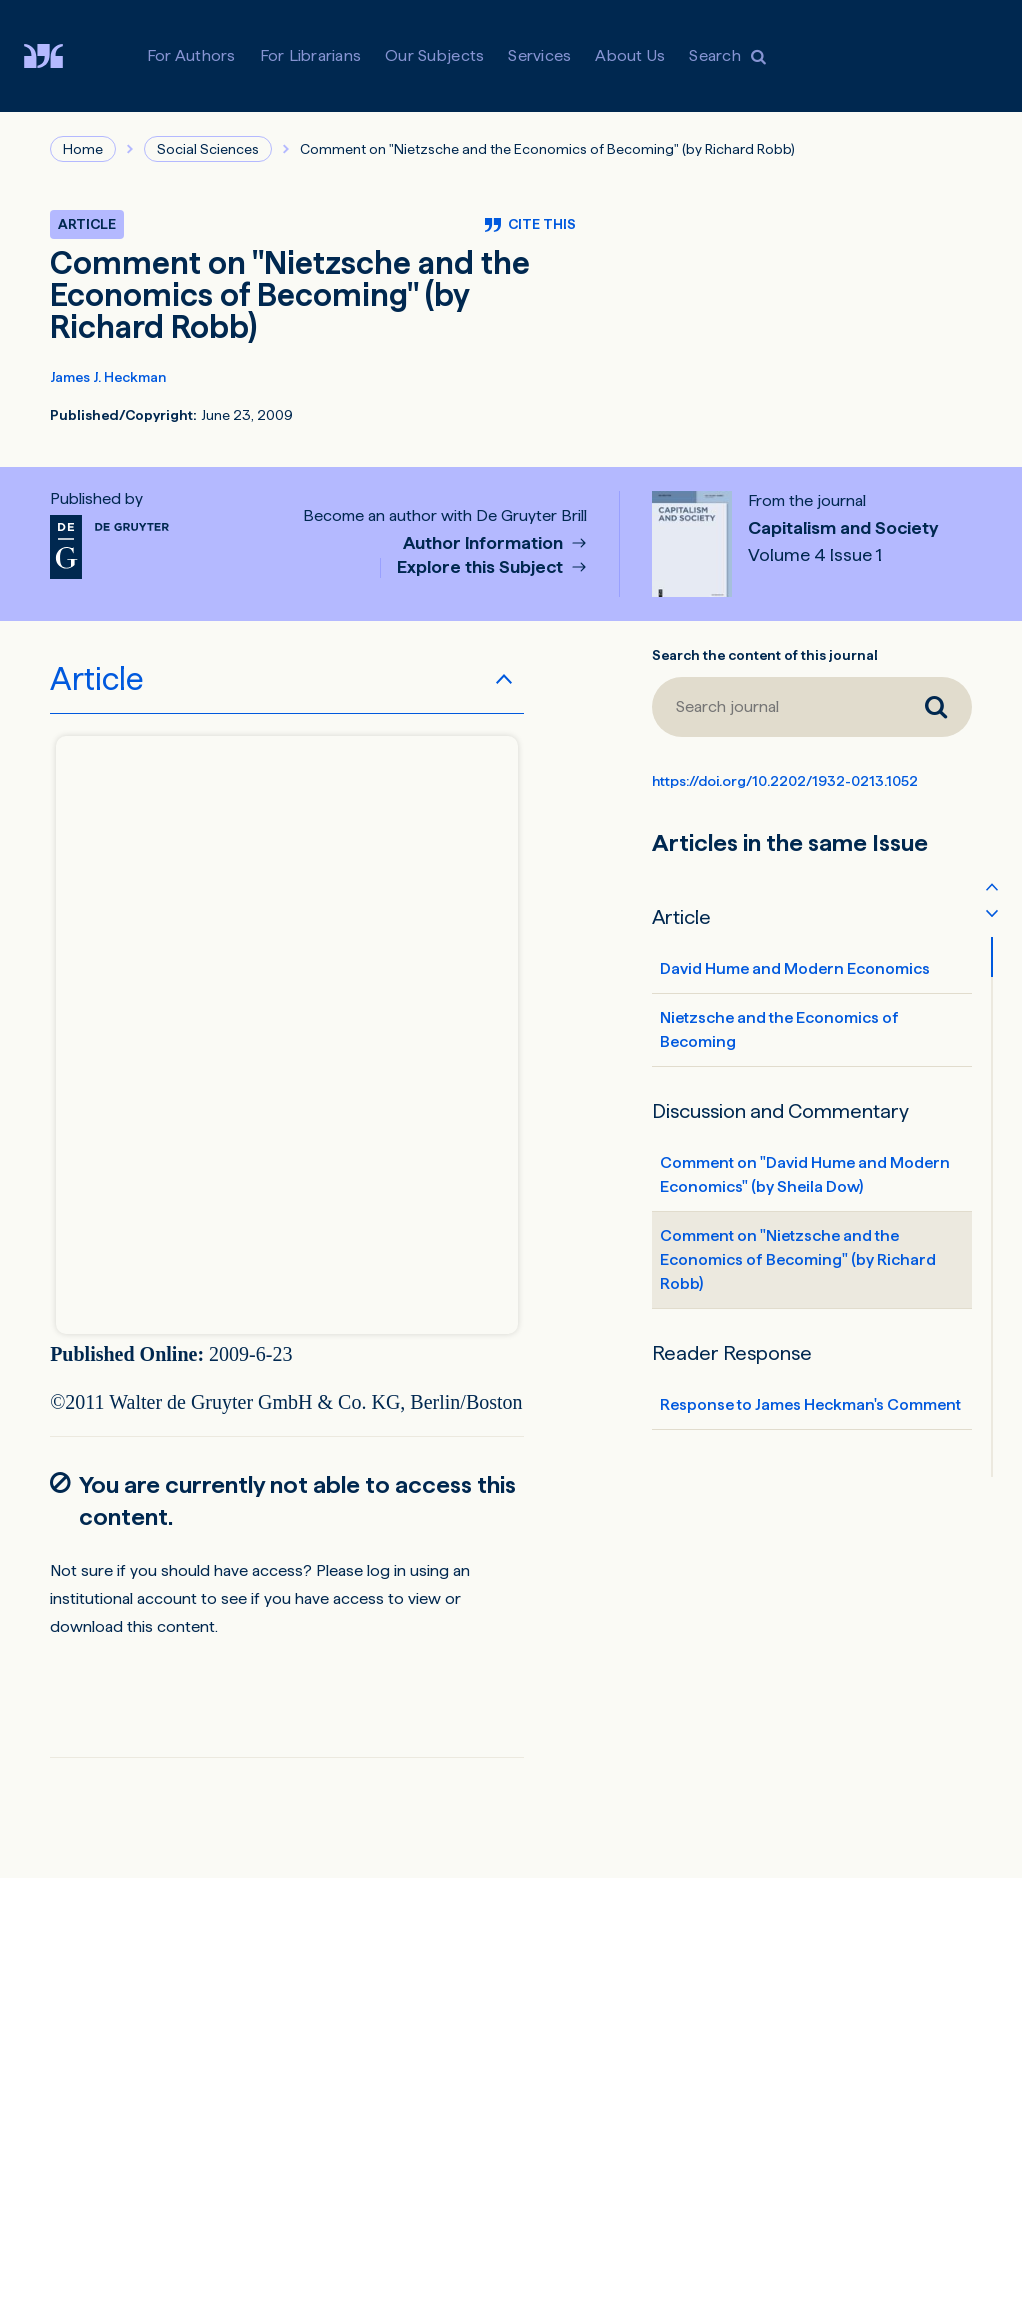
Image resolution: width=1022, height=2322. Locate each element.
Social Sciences (208, 149)
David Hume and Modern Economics (795, 968)
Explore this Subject (482, 567)
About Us (630, 55)
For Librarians (311, 55)
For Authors (191, 55)
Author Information (485, 543)
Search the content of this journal (765, 655)
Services (539, 55)
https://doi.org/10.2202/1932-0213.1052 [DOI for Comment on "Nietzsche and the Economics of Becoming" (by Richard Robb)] (785, 781)
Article (97, 679)
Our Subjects (434, 55)
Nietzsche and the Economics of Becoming (779, 1029)
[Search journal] (776, 707)
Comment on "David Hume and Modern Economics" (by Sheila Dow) (805, 1174)
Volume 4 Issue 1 (815, 555)
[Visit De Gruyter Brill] (59, 56)
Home (83, 149)
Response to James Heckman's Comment (810, 1404)
